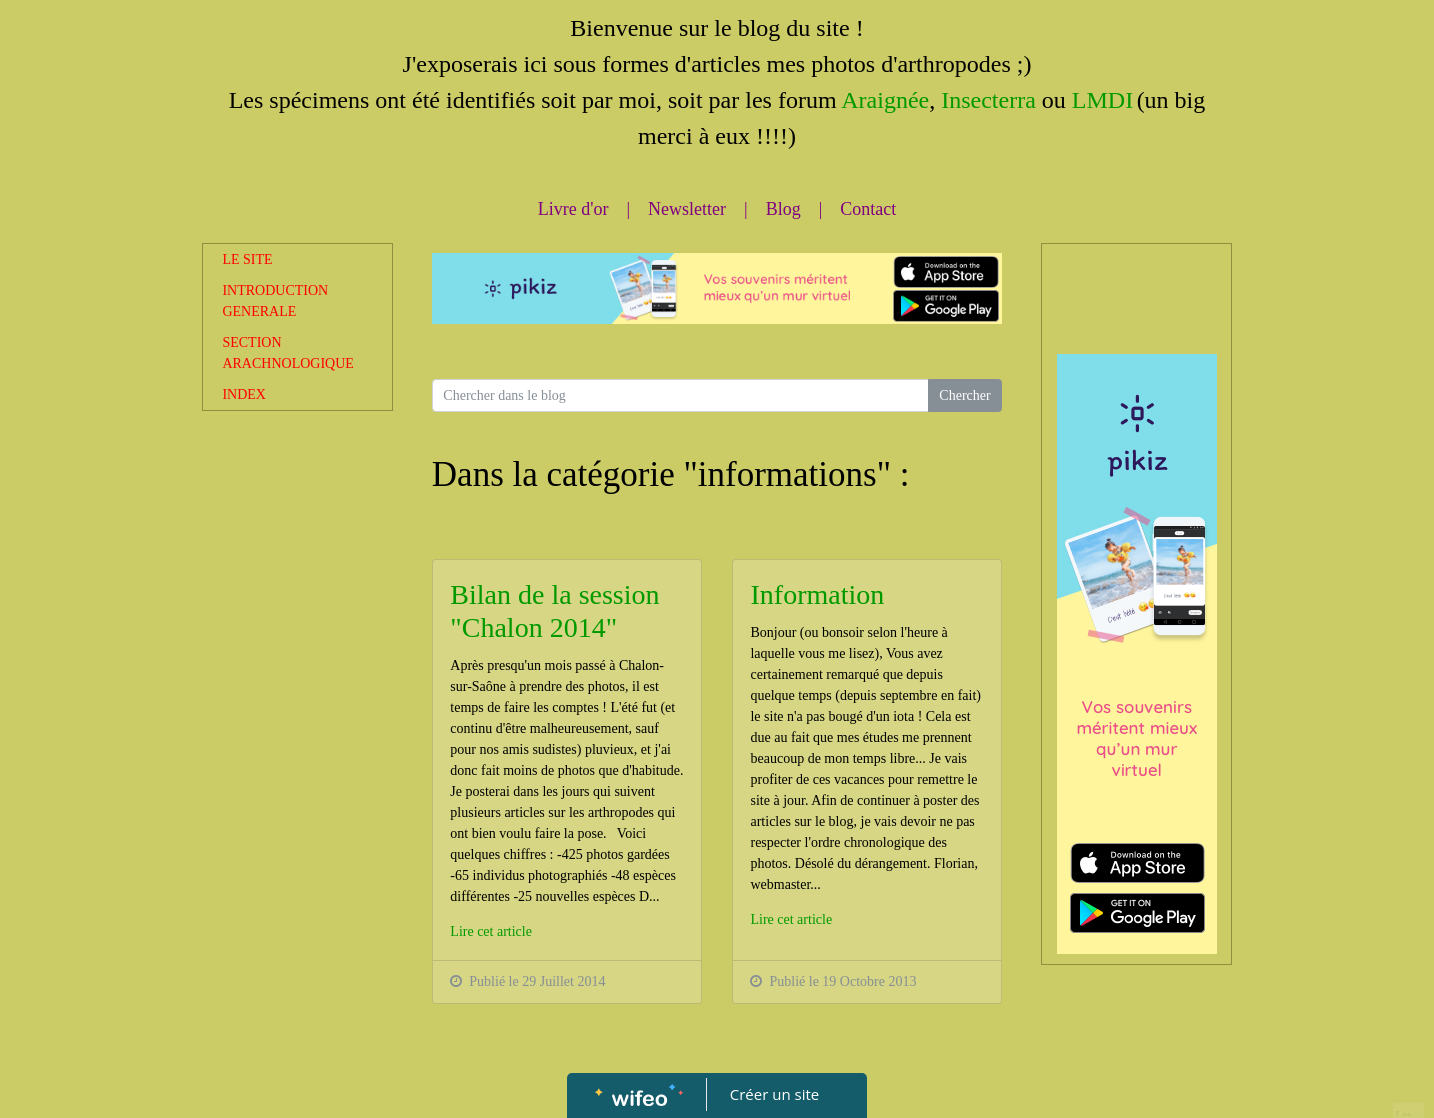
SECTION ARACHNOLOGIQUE (287, 353)
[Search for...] (680, 396)
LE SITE (247, 259)
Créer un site (774, 1094)
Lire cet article (491, 931)
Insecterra (985, 100)
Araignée (885, 100)
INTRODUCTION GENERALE (275, 301)
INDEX (244, 394)
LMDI (1102, 100)
